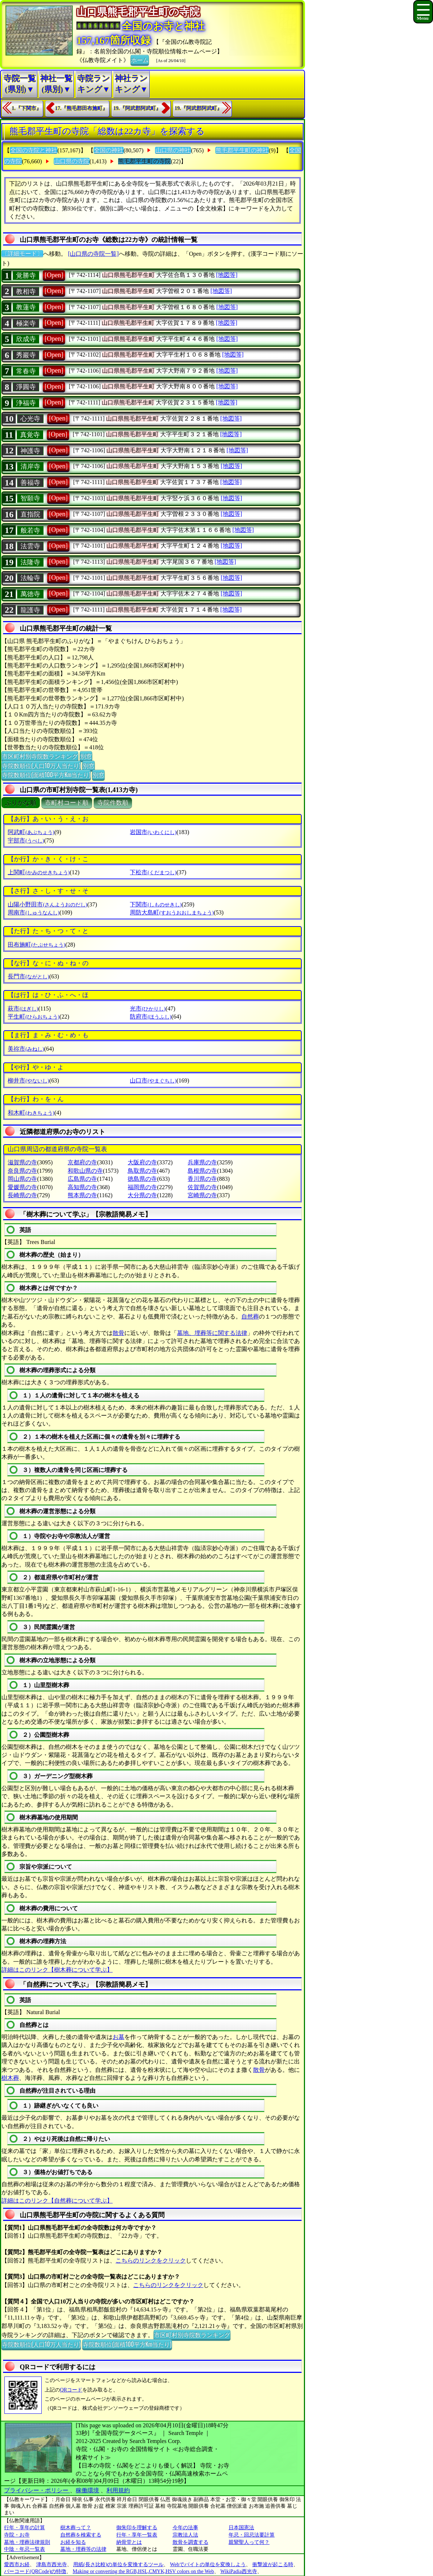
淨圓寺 (26, 387)
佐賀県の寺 (202, 1187)
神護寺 (30, 450)
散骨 (118, 1333)
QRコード (71, 2390)
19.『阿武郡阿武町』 (137, 108)
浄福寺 (26, 403)
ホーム (139, 59)
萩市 (23, 1008)
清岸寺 (30, 466)
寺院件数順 (112, 802)
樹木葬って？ (75, 2527)
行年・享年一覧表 (136, 2535)
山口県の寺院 (71, 161)
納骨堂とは (129, 2542)
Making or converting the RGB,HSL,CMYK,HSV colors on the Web (143, 2571)
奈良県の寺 (22, 1171)
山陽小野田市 (47, 904)
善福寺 (30, 482)
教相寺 (26, 291)
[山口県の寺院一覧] (93, 254)
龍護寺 (30, 610)
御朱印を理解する (136, 2527)
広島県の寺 (82, 1179)
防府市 (150, 1016)
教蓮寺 (26, 307)
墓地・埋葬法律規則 (27, 2542)
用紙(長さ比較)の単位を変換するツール (118, 2564)
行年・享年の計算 (24, 2527)
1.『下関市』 (26, 108)
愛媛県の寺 (22, 1187)
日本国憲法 (241, 2527)
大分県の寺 (142, 1195)
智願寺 (30, 498)
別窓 (86, 756)
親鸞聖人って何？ (249, 2542)
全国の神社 (108, 150)
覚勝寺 (26, 275)
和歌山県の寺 (85, 1171)
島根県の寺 (202, 1171)
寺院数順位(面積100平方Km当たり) (46, 774)
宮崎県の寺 (202, 1195)
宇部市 (26, 840)
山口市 (153, 1080)
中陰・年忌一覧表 (24, 2549)
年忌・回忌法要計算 (252, 2535)
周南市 (33, 912)
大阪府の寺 (142, 1162)
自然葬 (250, 1316)
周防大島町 (172, 912)
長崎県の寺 (22, 1195)
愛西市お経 (17, 2564)
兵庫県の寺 (202, 1162)
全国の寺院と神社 (33, 150)
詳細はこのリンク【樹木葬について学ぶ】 (57, 1970)
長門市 (28, 976)
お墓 (118, 2037)
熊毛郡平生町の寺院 (144, 161)
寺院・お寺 (17, 2535)
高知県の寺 (82, 1187)
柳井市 (28, 1080)
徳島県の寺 (142, 1179)
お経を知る (73, 2542)
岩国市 (153, 832)
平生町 (33, 1016)
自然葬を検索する (80, 2535)
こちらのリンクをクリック (151, 2260)
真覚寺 (30, 434)
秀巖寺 (26, 355)
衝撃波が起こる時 (272, 2564)
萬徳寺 (30, 594)
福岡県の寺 (142, 1187)
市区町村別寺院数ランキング (40, 756)
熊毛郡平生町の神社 (242, 150)
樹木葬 (10, 2078)
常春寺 (26, 371)
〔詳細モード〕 (22, 254)
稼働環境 (87, 2490)
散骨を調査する (190, 2542)
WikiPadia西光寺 (238, 2571)
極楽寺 (26, 323)
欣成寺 (26, 339)
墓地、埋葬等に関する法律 (212, 1333)
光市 (147, 1008)
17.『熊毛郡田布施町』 (81, 108)
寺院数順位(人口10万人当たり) (41, 765)
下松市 (153, 872)
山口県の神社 (173, 150)
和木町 (31, 1113)
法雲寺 (30, 546)
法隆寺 (30, 562)
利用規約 (118, 2490)
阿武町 (31, 832)
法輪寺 (30, 578)
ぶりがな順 (20, 802)
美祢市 (26, 1049)
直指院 (30, 514)
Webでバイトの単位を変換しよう (208, 2564)
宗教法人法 (185, 2535)
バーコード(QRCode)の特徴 (35, 2571)
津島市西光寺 (51, 2564)
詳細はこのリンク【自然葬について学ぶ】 (57, 2201)
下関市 (155, 904)
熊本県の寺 (82, 1195)
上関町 (38, 872)
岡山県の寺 (22, 1179)
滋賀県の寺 (22, 1162)
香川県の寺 (202, 1179)
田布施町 (36, 944)
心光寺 (30, 418)
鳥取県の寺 (142, 1171)
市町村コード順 (67, 802)
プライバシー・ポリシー (37, 2490)
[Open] (54, 275)
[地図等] (227, 275)
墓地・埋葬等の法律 (83, 2549)
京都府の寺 (82, 1162)
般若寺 (30, 530)
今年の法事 (185, 2527)
